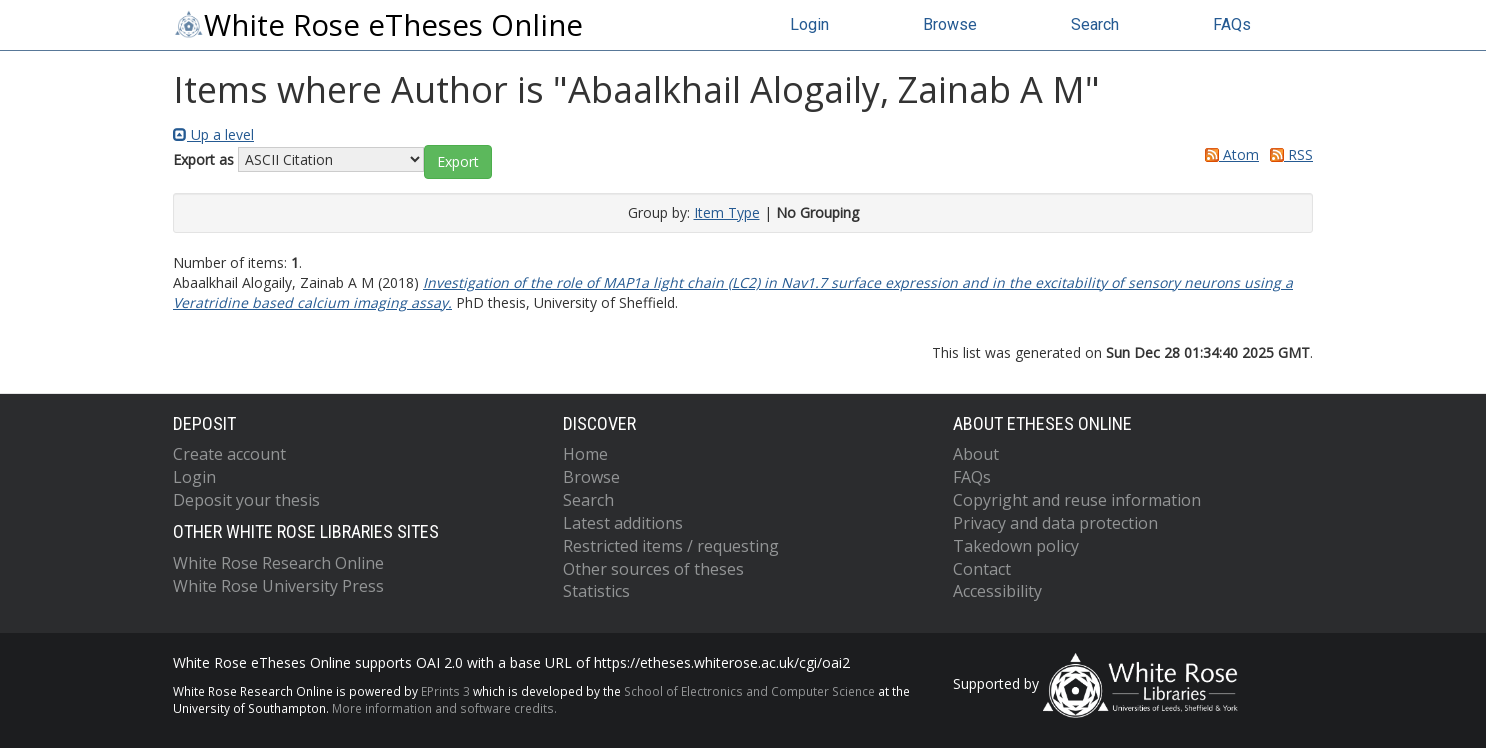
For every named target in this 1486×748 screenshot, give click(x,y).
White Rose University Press (278, 586)
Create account (229, 454)
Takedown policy (1016, 546)
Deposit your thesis (246, 500)
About (976, 454)
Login (809, 24)
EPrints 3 (445, 691)
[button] (458, 162)
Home (585, 454)
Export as (203, 159)
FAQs (1232, 24)
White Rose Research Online (278, 563)
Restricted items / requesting (671, 546)
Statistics (596, 591)
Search (1095, 24)
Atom (1228, 154)
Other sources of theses (653, 569)
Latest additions (623, 523)
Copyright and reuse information (1077, 500)
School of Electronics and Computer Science (749, 691)
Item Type (727, 212)
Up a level (213, 134)
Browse (950, 24)
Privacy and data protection (1055, 523)
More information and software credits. (444, 708)
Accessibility (997, 591)
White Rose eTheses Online (378, 25)
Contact (982, 569)
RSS (1288, 154)
